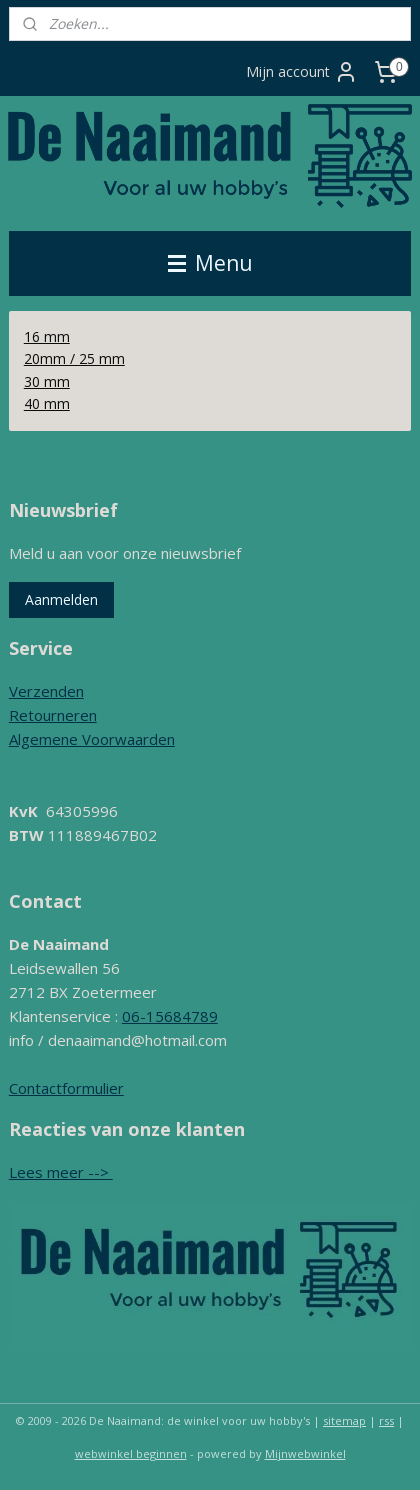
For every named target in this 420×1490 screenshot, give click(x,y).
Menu (210, 263)
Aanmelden (61, 599)
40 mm (47, 403)
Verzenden (46, 691)
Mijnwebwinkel (305, 1453)
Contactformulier (66, 1088)
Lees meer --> (61, 1172)
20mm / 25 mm (74, 358)
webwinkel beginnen (131, 1453)
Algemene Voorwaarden (92, 739)
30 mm (47, 380)
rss (386, 1420)
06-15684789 (170, 1016)
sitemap (344, 1420)
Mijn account (302, 72)
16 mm (47, 336)
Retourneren (53, 715)
